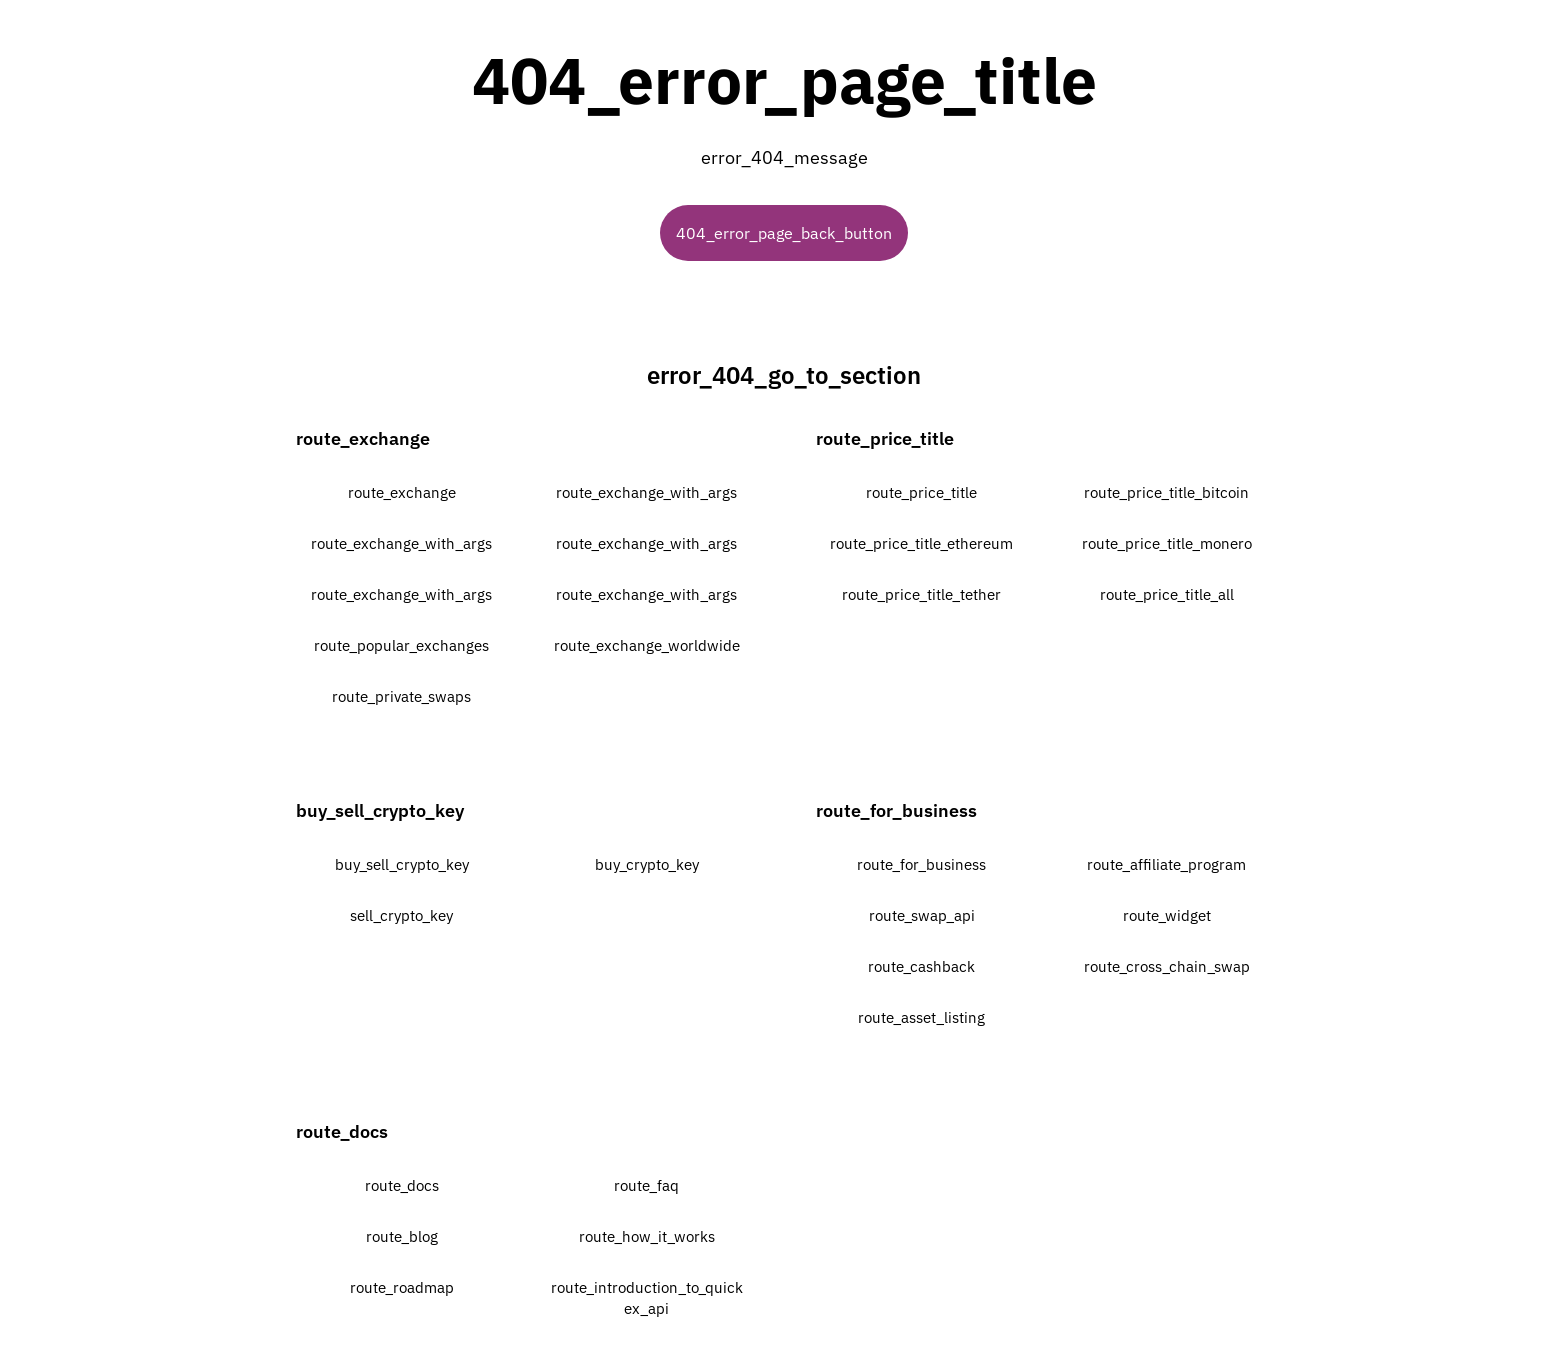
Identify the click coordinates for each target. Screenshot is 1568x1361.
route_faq (646, 1185)
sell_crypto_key (401, 915)
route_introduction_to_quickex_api (647, 1298)
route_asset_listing (921, 1017)
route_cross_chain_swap (1167, 966)
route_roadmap (402, 1287)
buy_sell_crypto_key (402, 864)
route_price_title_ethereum (921, 543)
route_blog (402, 1236)
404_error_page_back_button (784, 233)
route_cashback (921, 966)
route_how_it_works (647, 1236)
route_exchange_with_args (646, 492)
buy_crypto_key (647, 864)
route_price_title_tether (921, 594)
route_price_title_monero (1167, 543)
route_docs (402, 1185)
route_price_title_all (1167, 594)
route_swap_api (922, 915)
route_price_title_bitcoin (1166, 492)
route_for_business (921, 864)
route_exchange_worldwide (647, 645)
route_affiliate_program (1166, 864)
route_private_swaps (401, 696)
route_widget (1167, 915)
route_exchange (402, 492)
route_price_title (921, 492)
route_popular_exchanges (401, 645)
